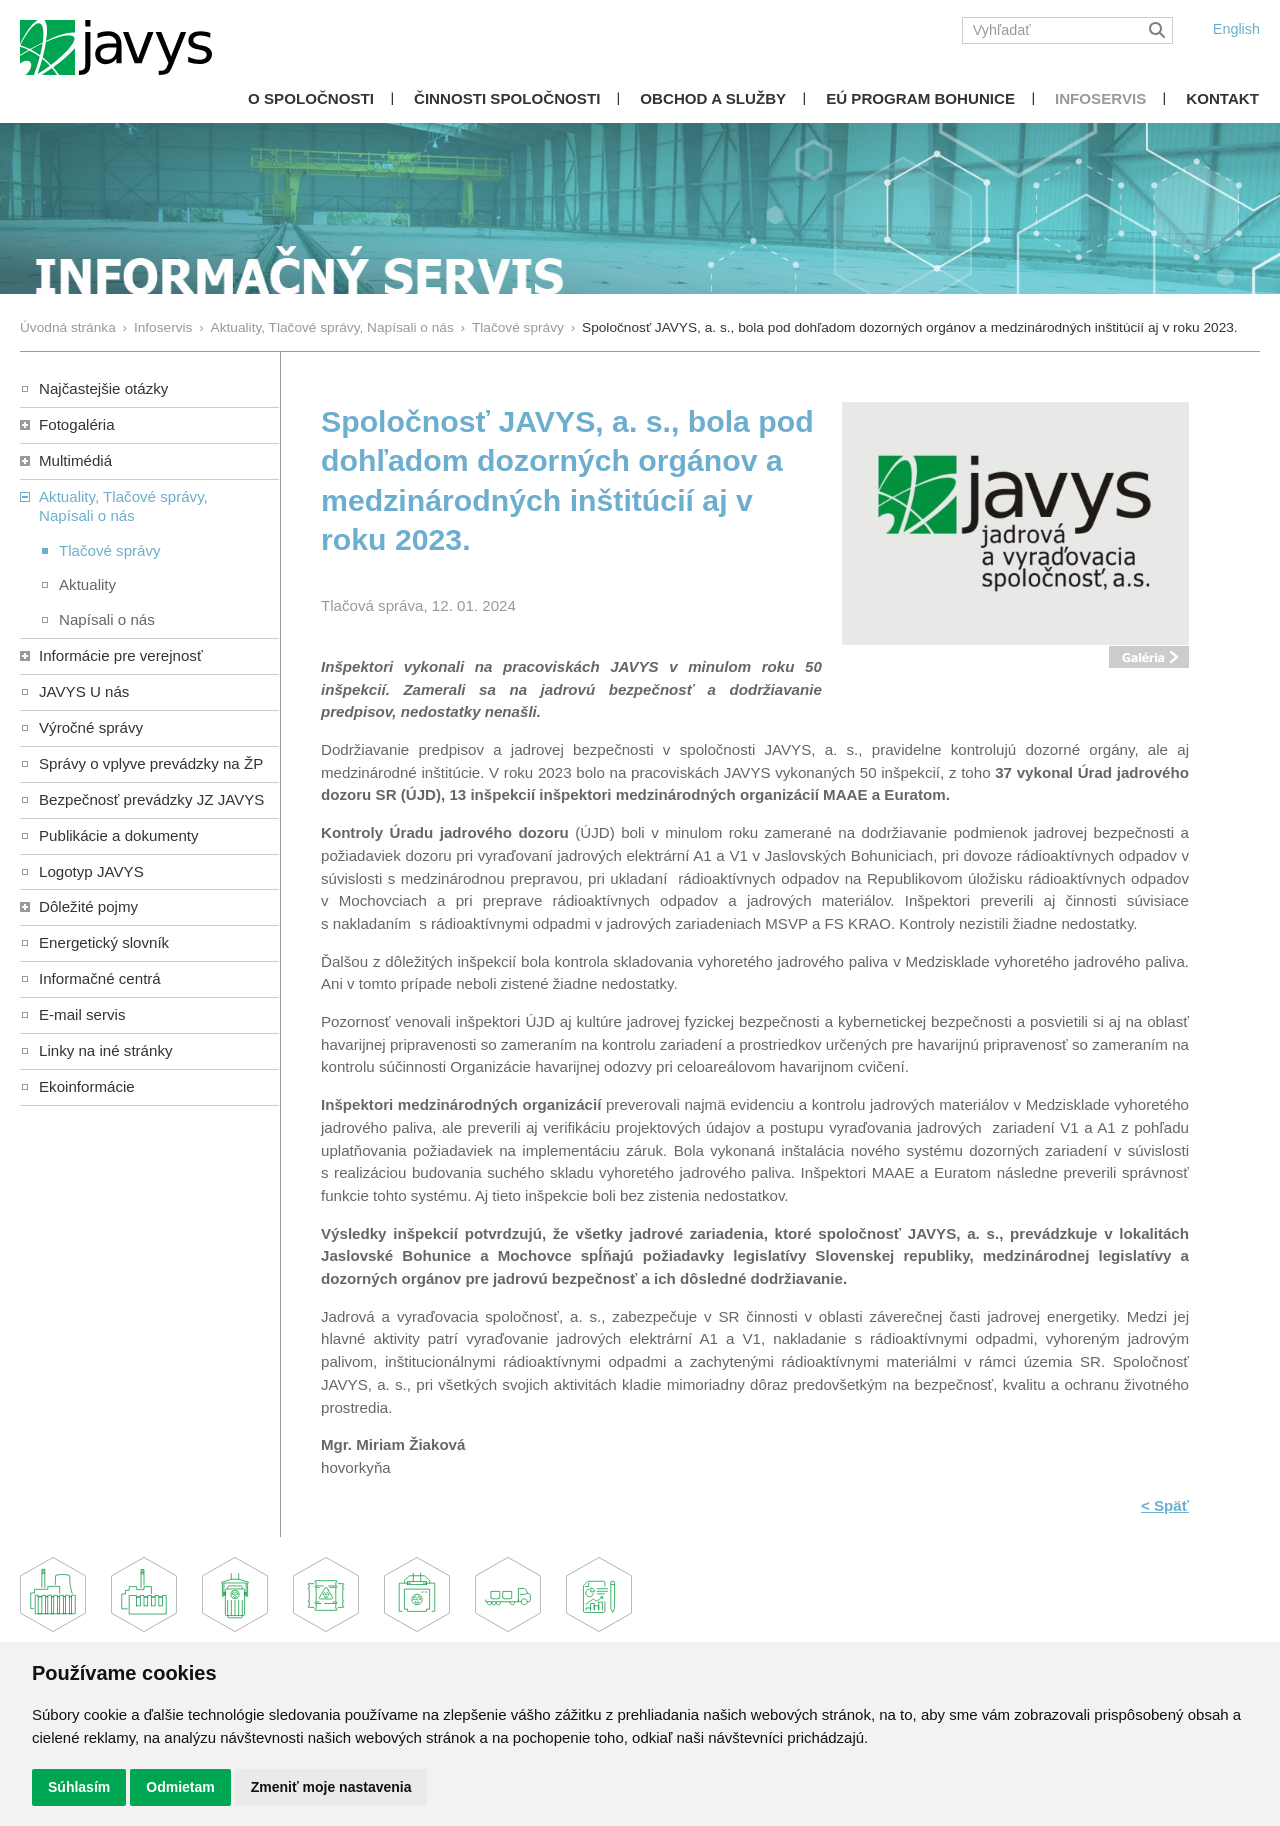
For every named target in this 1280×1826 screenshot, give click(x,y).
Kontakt (1222, 98)
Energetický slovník (104, 942)
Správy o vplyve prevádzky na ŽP (151, 763)
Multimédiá (75, 460)
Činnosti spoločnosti (507, 98)
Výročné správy (91, 727)
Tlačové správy (518, 327)
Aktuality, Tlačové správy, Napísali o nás (332, 327)
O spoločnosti (311, 98)
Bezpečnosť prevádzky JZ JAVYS (151, 799)
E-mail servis (82, 1014)
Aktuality (87, 584)
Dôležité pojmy (88, 906)
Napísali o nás (107, 619)
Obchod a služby (713, 98)
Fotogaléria (77, 424)
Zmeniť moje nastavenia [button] (331, 1787)
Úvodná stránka (68, 327)
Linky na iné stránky (106, 1050)
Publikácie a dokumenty (119, 835)
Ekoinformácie (87, 1086)
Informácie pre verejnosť (121, 655)
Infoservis (1100, 98)
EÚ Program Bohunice (920, 98)
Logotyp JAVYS (91, 871)
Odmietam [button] (180, 1787)
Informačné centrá (100, 978)
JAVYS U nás (84, 691)
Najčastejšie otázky (103, 388)
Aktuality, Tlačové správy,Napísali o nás (123, 506)
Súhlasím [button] (79, 1787)
